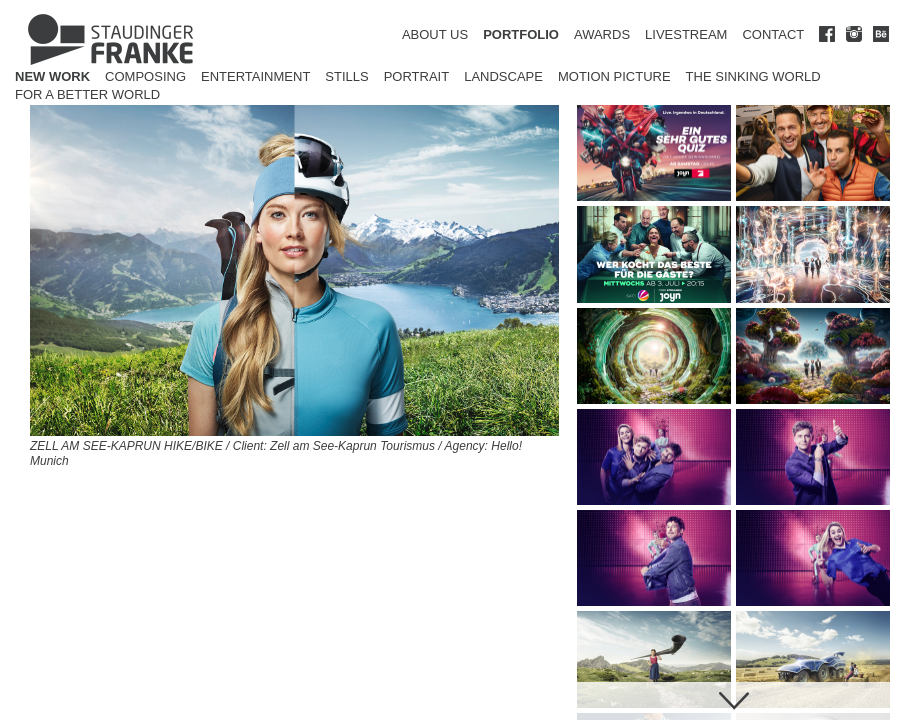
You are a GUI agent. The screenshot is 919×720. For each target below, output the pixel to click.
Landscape (503, 76)
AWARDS (602, 34)
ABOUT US (435, 34)
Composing (145, 76)
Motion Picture (614, 76)
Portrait (417, 76)
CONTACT (773, 34)
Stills (346, 76)
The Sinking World (753, 76)
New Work (52, 76)
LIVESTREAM (686, 34)
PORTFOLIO (521, 34)
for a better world (87, 94)
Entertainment (255, 76)
